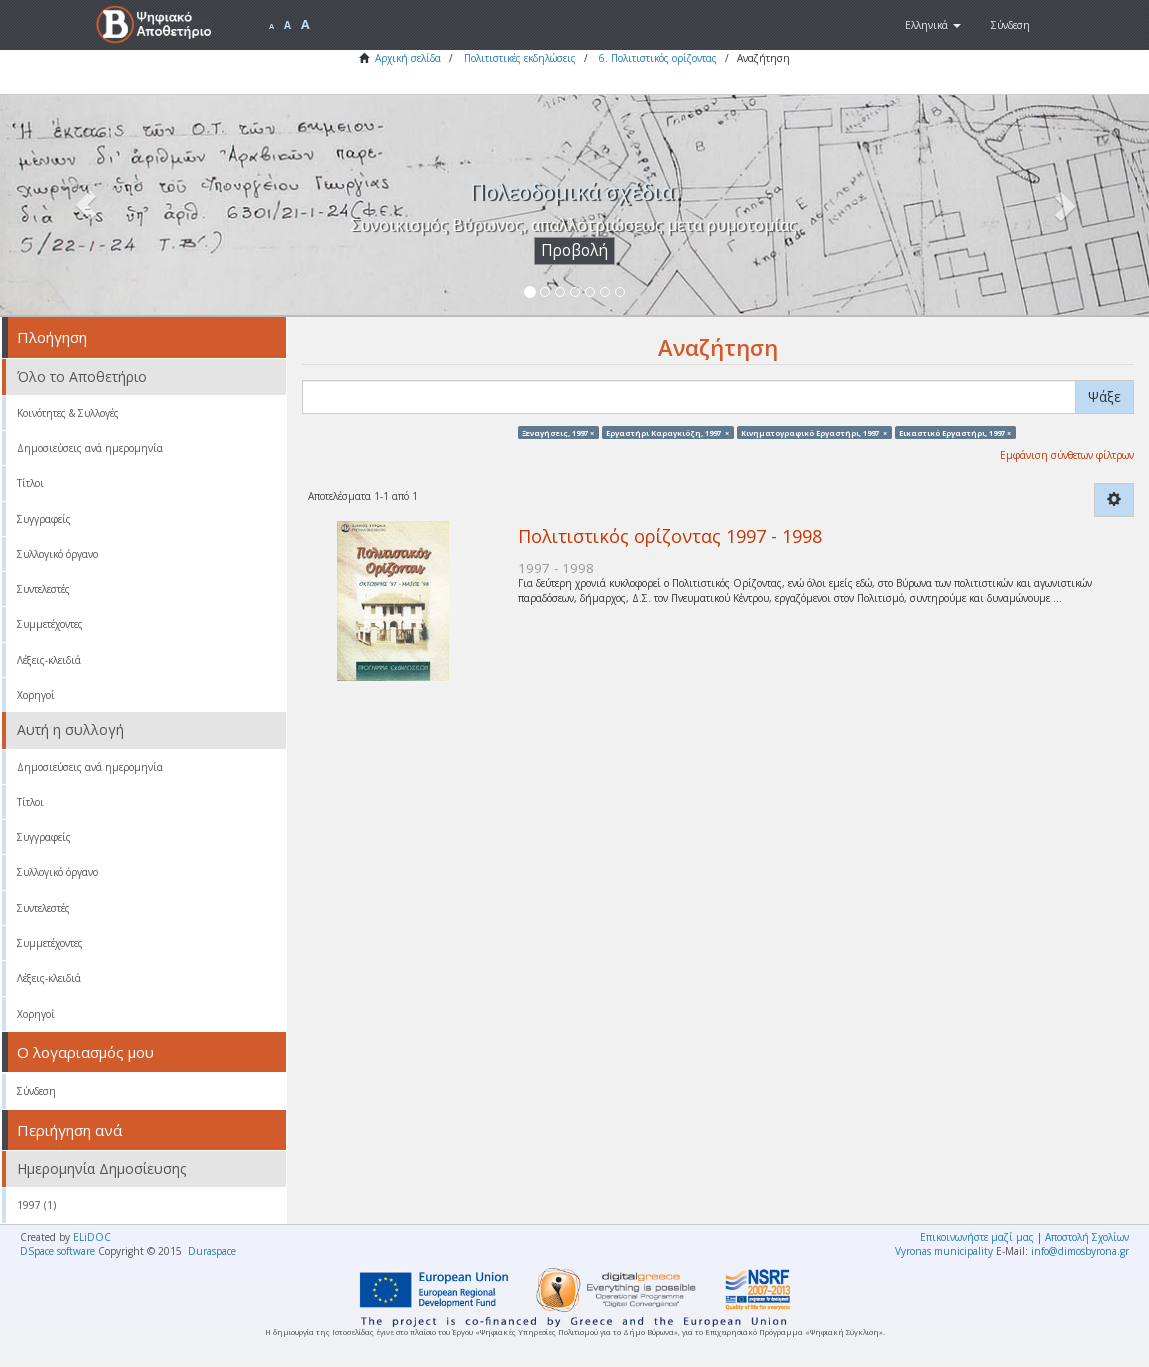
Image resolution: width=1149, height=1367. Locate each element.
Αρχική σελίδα (408, 58)
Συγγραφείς (44, 519)
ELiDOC (92, 1237)
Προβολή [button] (574, 250)
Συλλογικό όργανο (57, 554)
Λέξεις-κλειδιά (49, 660)
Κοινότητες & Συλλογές (68, 413)
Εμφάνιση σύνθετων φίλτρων (1067, 455)
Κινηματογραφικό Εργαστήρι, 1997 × (814, 432)
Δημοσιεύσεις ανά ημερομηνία (90, 448)
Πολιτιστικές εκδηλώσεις (520, 58)
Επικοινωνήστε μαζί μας (977, 1237)
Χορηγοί (36, 695)
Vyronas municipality (944, 1251)
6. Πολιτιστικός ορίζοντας (658, 58)
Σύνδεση (36, 1091)
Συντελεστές (43, 589)
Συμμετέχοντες (50, 624)
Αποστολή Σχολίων (1087, 1237)
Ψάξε (1104, 396)
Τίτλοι (30, 483)
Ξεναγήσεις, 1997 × (558, 432)
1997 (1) (36, 1205)
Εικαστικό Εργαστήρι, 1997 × (955, 432)
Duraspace (212, 1251)
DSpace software (57, 1251)
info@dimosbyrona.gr (1080, 1251)
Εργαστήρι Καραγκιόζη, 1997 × (667, 432)
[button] (933, 25)
